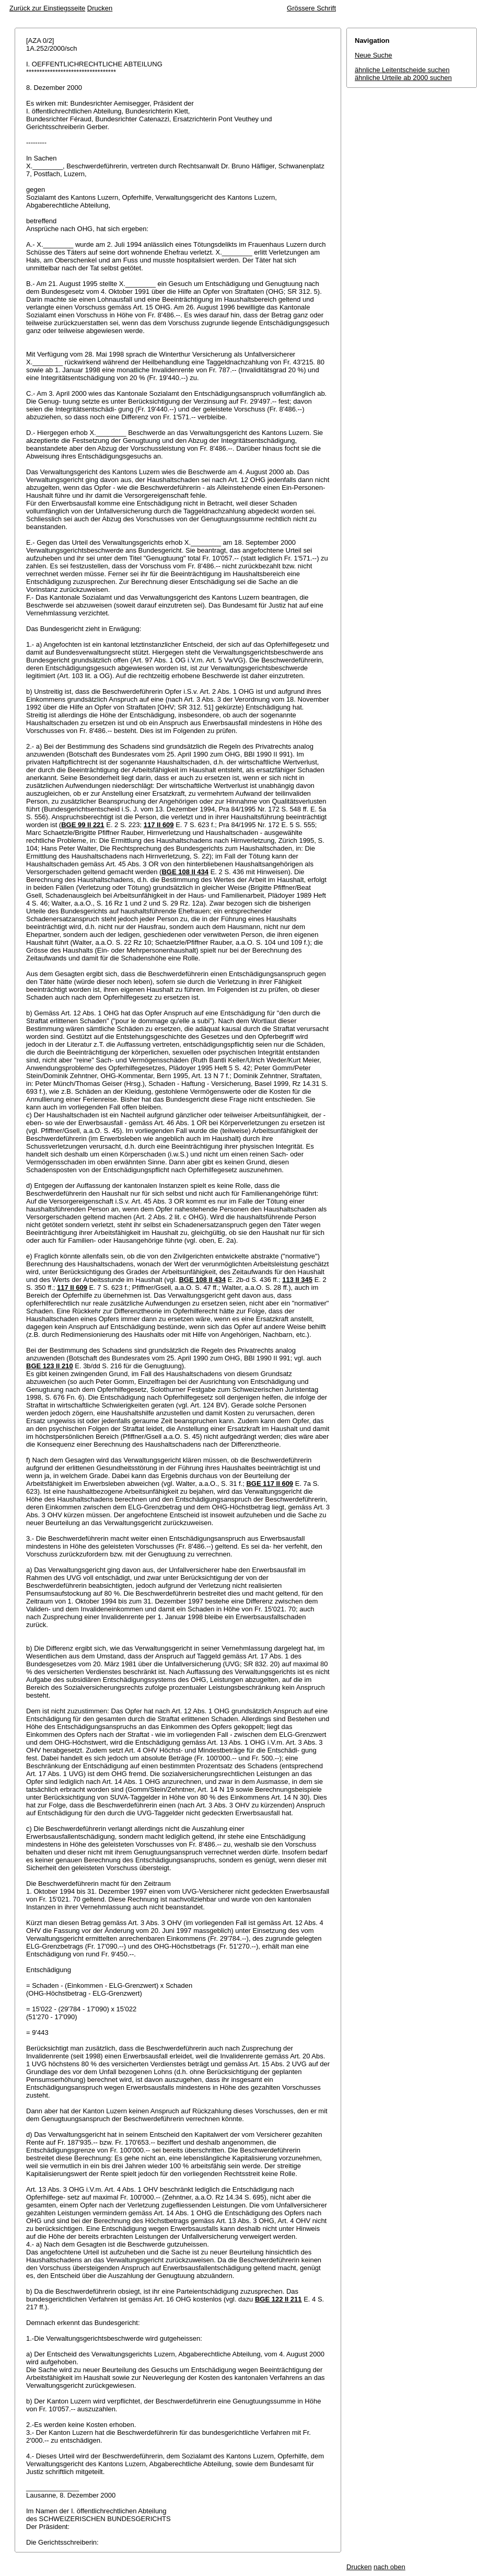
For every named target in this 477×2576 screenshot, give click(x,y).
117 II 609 (159, 825)
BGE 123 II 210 (49, 1366)
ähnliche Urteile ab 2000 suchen (403, 78)
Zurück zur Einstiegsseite (47, 8)
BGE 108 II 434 (184, 872)
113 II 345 (297, 1280)
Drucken (99, 8)
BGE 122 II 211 (278, 2299)
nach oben (389, 2567)
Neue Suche (373, 55)
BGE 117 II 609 (269, 1483)
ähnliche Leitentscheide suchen (402, 70)
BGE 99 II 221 (82, 825)
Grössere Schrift (311, 8)
